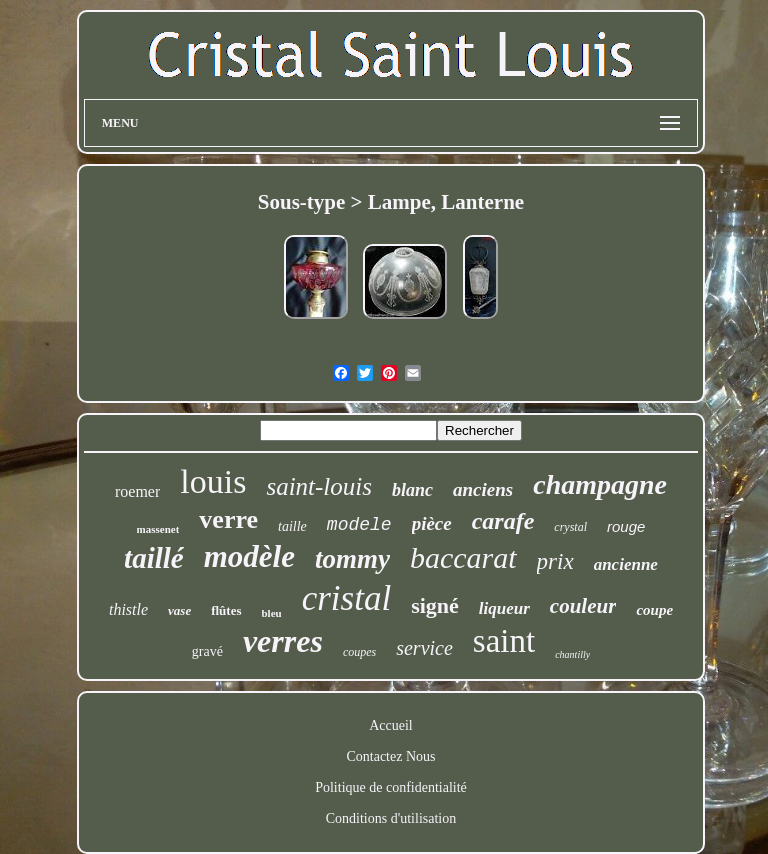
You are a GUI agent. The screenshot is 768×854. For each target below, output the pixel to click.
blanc (412, 490)
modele (359, 525)
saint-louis (319, 486)
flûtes (226, 610)
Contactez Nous (390, 756)
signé (435, 605)
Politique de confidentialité (391, 787)
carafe (503, 521)
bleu (272, 613)
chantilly (572, 654)
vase (179, 610)
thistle (128, 609)
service (424, 648)
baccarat (463, 557)
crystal (570, 527)
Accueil (391, 725)
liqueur (504, 608)
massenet (158, 529)
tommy (352, 559)
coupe (654, 610)
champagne (600, 484)
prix (555, 561)
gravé (207, 651)
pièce (432, 523)
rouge (626, 526)
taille (292, 526)
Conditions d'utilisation (391, 818)
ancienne (626, 564)
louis (213, 481)
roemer (137, 491)
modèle (249, 556)
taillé (154, 558)
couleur (583, 606)
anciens (483, 489)
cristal (346, 598)
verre (228, 519)
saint (504, 641)
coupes (359, 652)
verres (283, 641)
